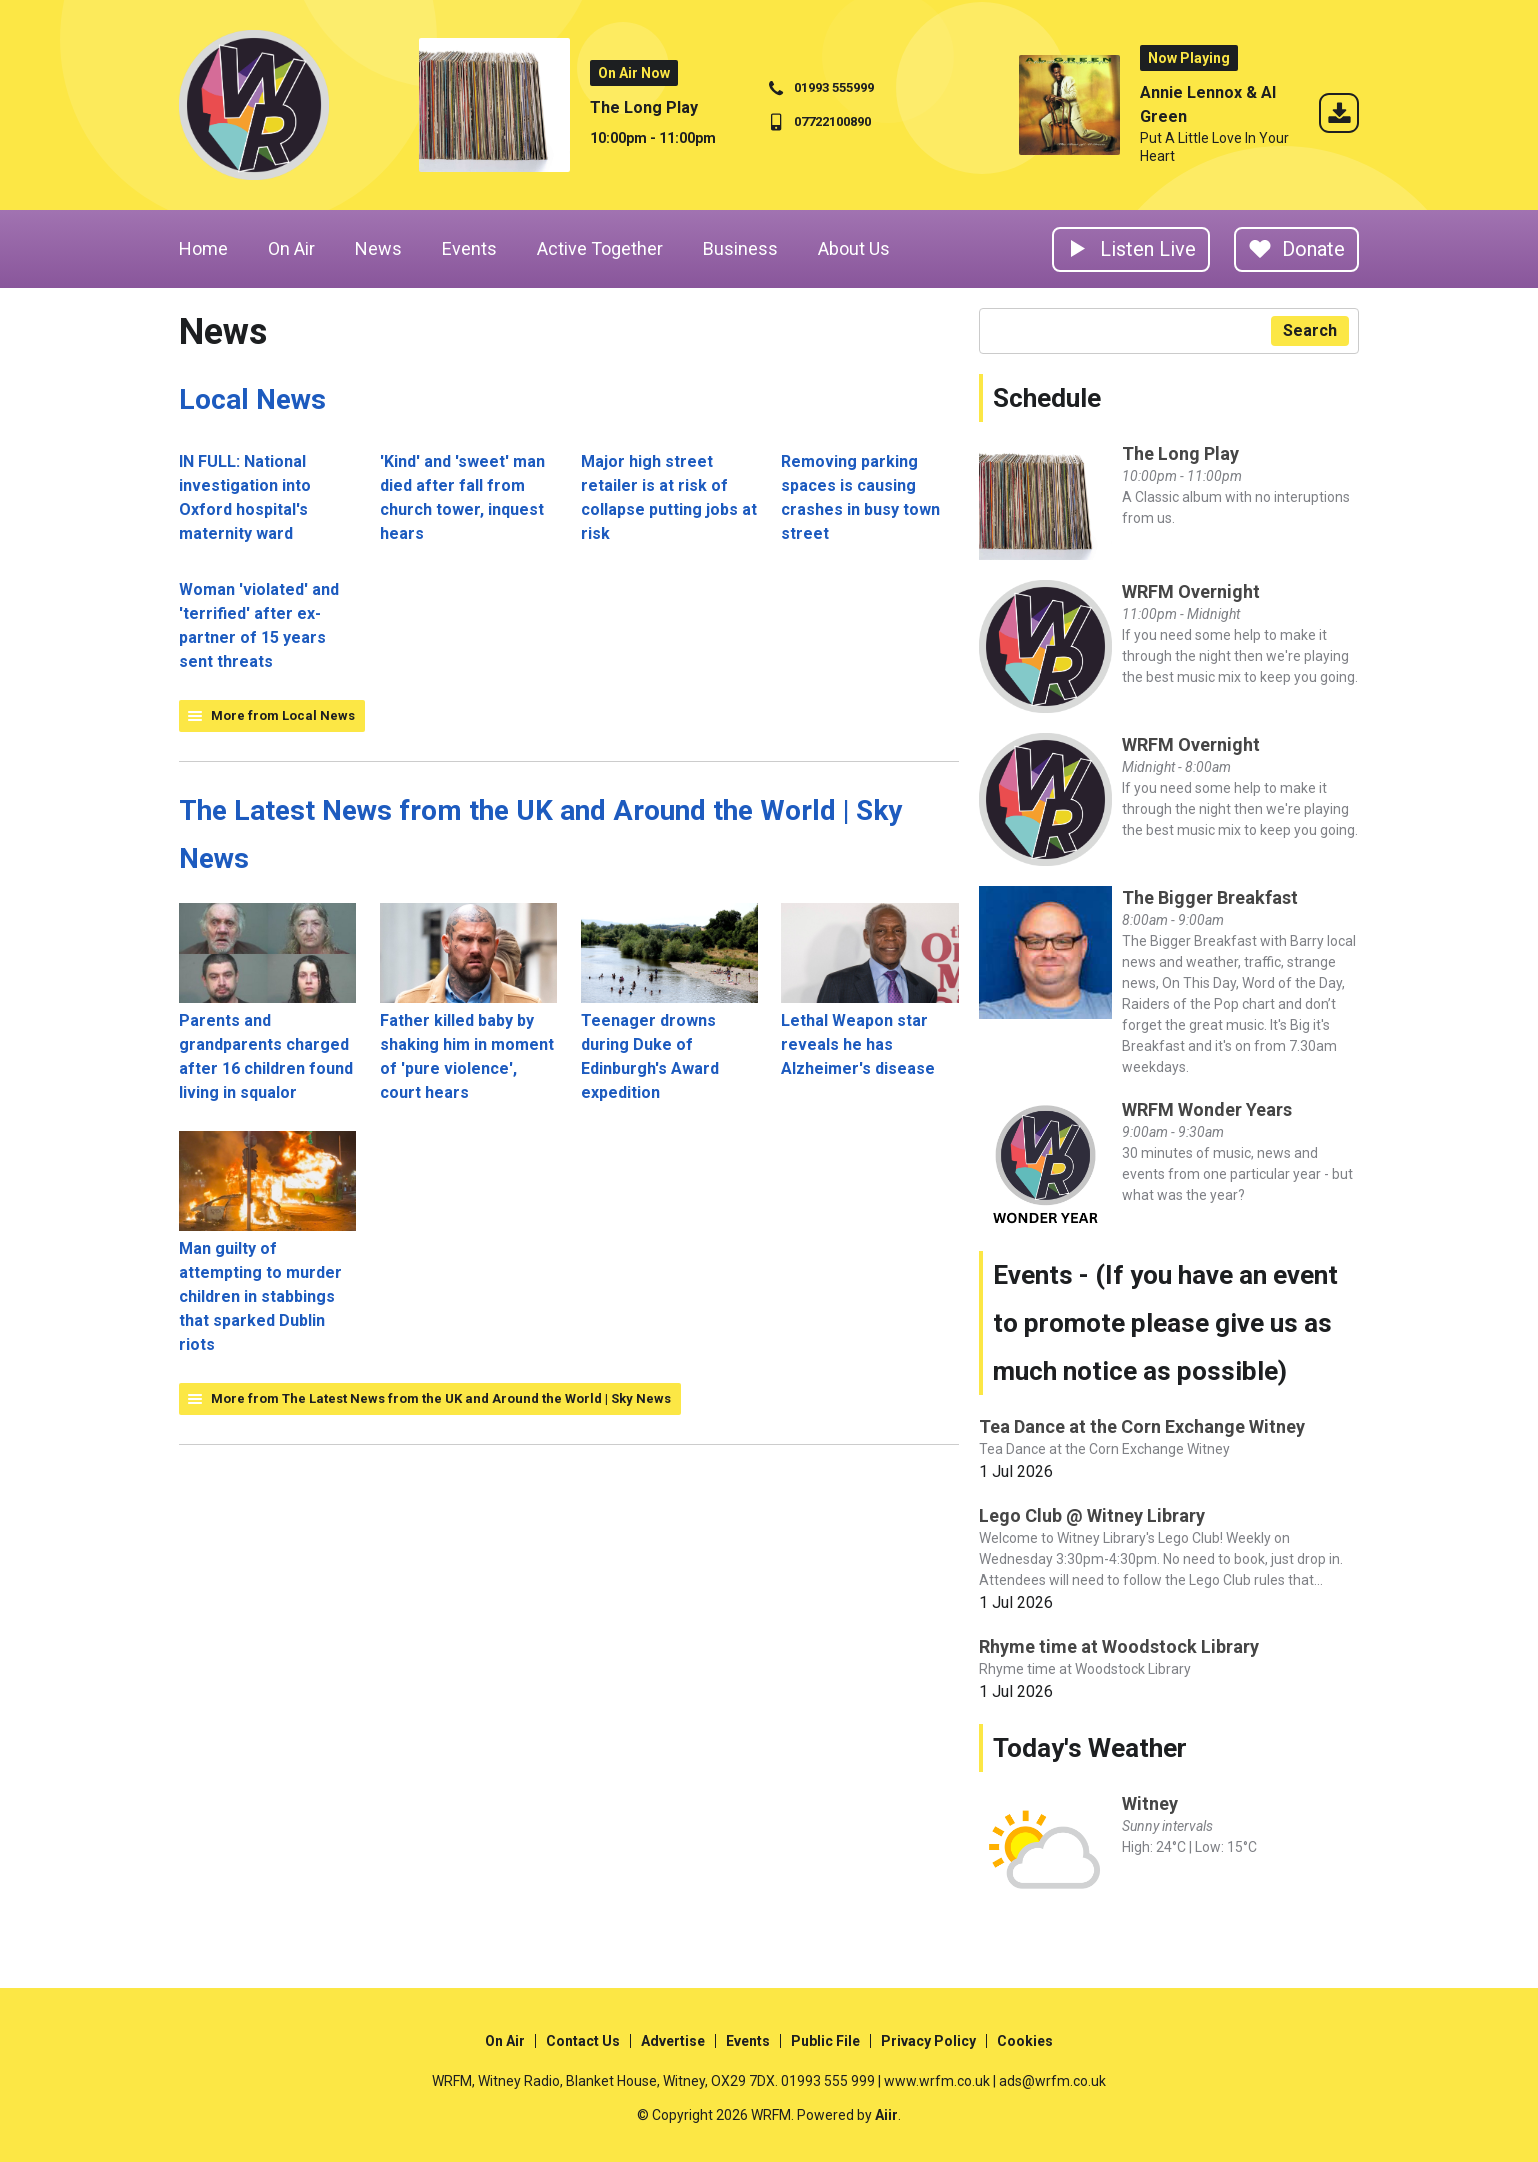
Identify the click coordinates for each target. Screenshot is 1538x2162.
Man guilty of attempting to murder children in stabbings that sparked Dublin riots (267, 1242)
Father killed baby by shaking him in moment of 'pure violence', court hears (468, 1002)
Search (1310, 330)
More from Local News (283, 715)
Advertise (673, 2041)
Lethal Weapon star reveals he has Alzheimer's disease (869, 990)
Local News (252, 399)
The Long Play (644, 107)
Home (203, 248)
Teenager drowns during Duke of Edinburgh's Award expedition (669, 1002)
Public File (825, 2041)
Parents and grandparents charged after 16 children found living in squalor (267, 1002)
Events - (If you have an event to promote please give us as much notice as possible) (1165, 1323)
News (378, 248)
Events (469, 248)
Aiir (886, 2115)
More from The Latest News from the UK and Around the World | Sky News (441, 1398)
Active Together (600, 248)
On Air (291, 248)
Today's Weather (1090, 1748)
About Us (854, 248)
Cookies (1025, 2041)
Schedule (1047, 398)
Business (740, 248)
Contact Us (583, 2041)
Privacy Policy (928, 2041)
